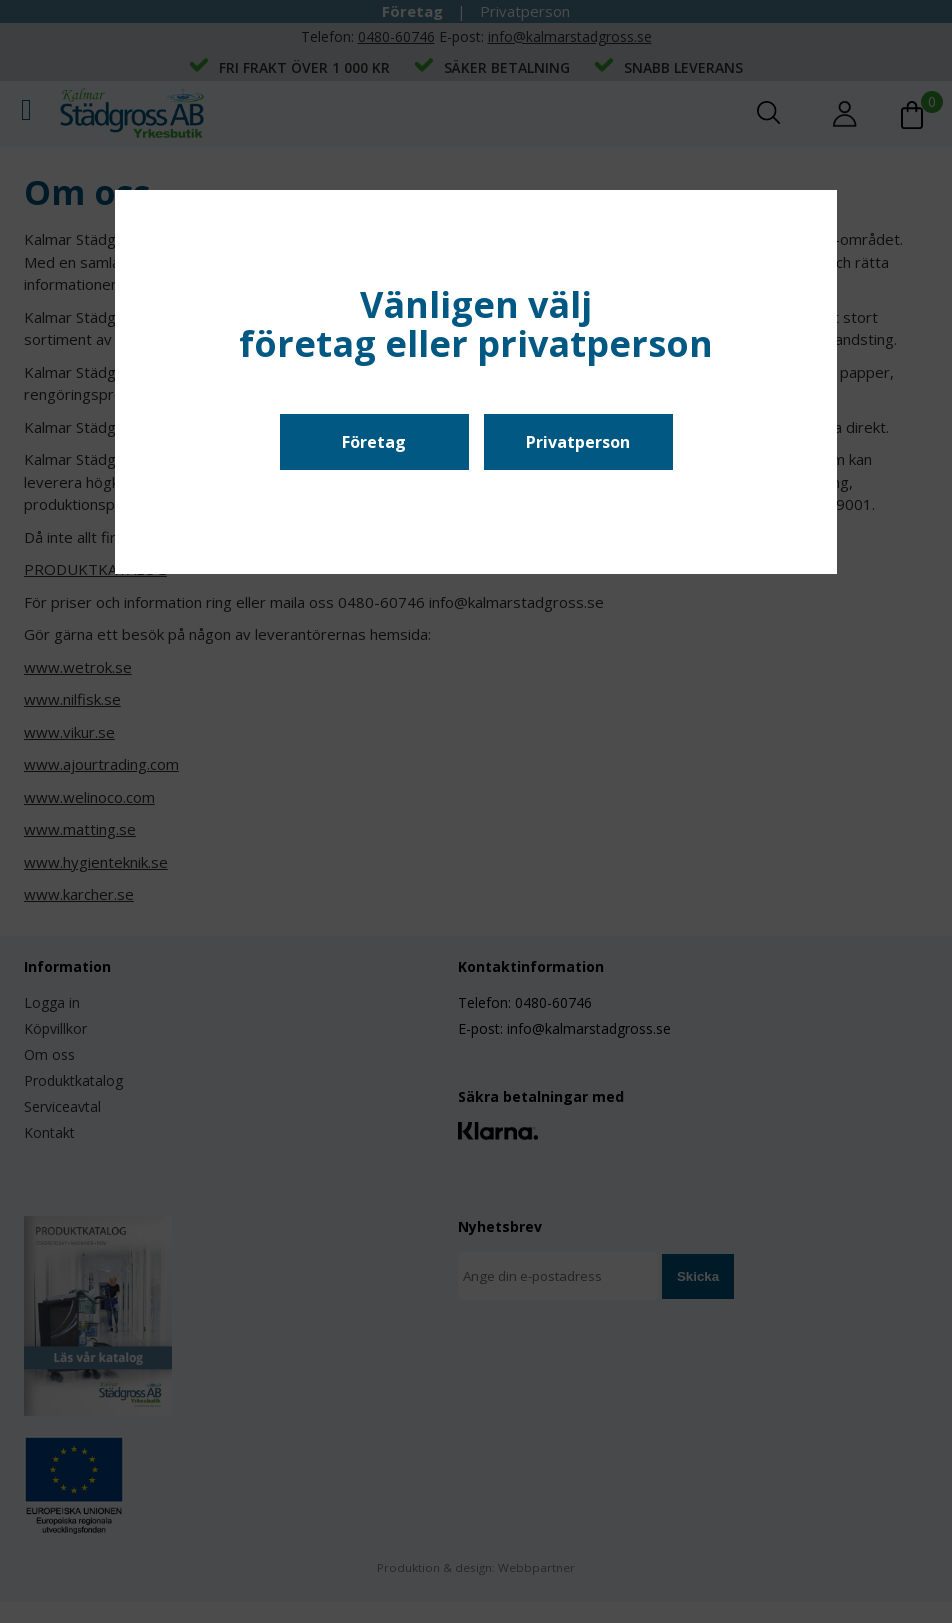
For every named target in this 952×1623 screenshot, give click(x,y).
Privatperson (578, 442)
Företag (374, 442)
